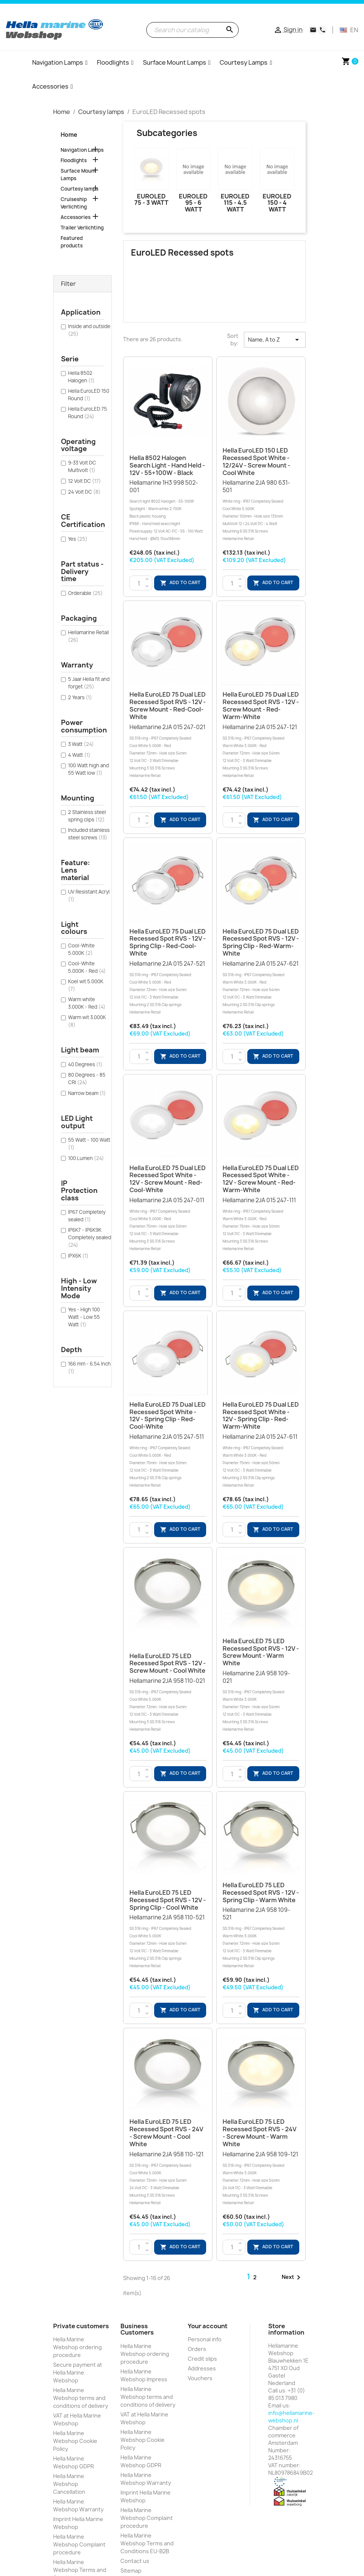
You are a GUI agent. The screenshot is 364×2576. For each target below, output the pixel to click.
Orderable (85, 593)
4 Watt (79, 755)
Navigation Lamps (82, 149)
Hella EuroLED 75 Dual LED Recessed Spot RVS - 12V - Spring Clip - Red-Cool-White (167, 942)
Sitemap (130, 2570)
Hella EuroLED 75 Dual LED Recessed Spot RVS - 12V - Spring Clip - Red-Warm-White (261, 942)
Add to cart (180, 583)
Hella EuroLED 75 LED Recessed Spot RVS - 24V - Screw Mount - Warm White (259, 2132)
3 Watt (81, 744)
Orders (197, 2349)
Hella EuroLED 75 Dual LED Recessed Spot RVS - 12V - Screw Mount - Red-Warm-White (261, 705)
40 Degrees (85, 1064)
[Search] (192, 30)
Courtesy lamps (79, 188)
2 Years (80, 697)
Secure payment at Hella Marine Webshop (77, 2372)
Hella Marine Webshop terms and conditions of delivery (80, 2398)
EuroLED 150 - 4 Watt (277, 202)
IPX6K (78, 1255)
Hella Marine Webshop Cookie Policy (75, 2441)
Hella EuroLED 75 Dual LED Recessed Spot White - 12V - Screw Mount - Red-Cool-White (167, 1179)
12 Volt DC (84, 481)
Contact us (134, 2560)
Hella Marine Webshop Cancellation (69, 2483)
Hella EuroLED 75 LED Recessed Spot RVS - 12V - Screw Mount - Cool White (167, 1663)
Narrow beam (87, 1093)
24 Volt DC (84, 491)
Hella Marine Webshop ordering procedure (77, 2347)
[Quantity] (139, 583)
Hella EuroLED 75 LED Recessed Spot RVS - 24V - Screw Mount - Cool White (166, 2132)
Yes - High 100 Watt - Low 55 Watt (84, 1317)
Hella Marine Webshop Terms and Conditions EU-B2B (147, 2543)
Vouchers (200, 2378)
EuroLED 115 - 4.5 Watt (235, 202)
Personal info (204, 2339)
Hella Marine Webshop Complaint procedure (79, 2544)
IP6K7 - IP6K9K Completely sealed (89, 1237)
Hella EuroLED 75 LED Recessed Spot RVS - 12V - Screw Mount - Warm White (261, 1652)
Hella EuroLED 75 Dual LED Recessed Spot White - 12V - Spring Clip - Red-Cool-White (167, 1415)
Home (69, 135)
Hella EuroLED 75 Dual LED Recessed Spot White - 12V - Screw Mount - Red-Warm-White (261, 1179)
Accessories (76, 217)
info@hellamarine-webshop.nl (291, 2416)
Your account (207, 2326)
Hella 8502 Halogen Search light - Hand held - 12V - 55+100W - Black (167, 465)
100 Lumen (86, 1158)
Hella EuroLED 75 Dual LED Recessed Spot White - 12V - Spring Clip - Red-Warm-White (261, 1415)
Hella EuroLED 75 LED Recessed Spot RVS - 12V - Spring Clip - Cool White (167, 1900)
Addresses (202, 2368)
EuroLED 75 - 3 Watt (151, 199)
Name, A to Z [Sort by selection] (274, 339)
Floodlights (74, 160)
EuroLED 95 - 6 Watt (193, 202)
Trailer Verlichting (82, 227)
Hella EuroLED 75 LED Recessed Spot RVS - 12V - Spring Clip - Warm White (261, 1892)
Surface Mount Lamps (79, 174)
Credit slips (202, 2358)
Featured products (72, 242)
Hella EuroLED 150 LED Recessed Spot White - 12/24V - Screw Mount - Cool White (256, 461)
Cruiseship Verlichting (74, 203)
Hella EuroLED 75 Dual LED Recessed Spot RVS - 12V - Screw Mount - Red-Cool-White (167, 705)
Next (292, 2277)
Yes (78, 539)
